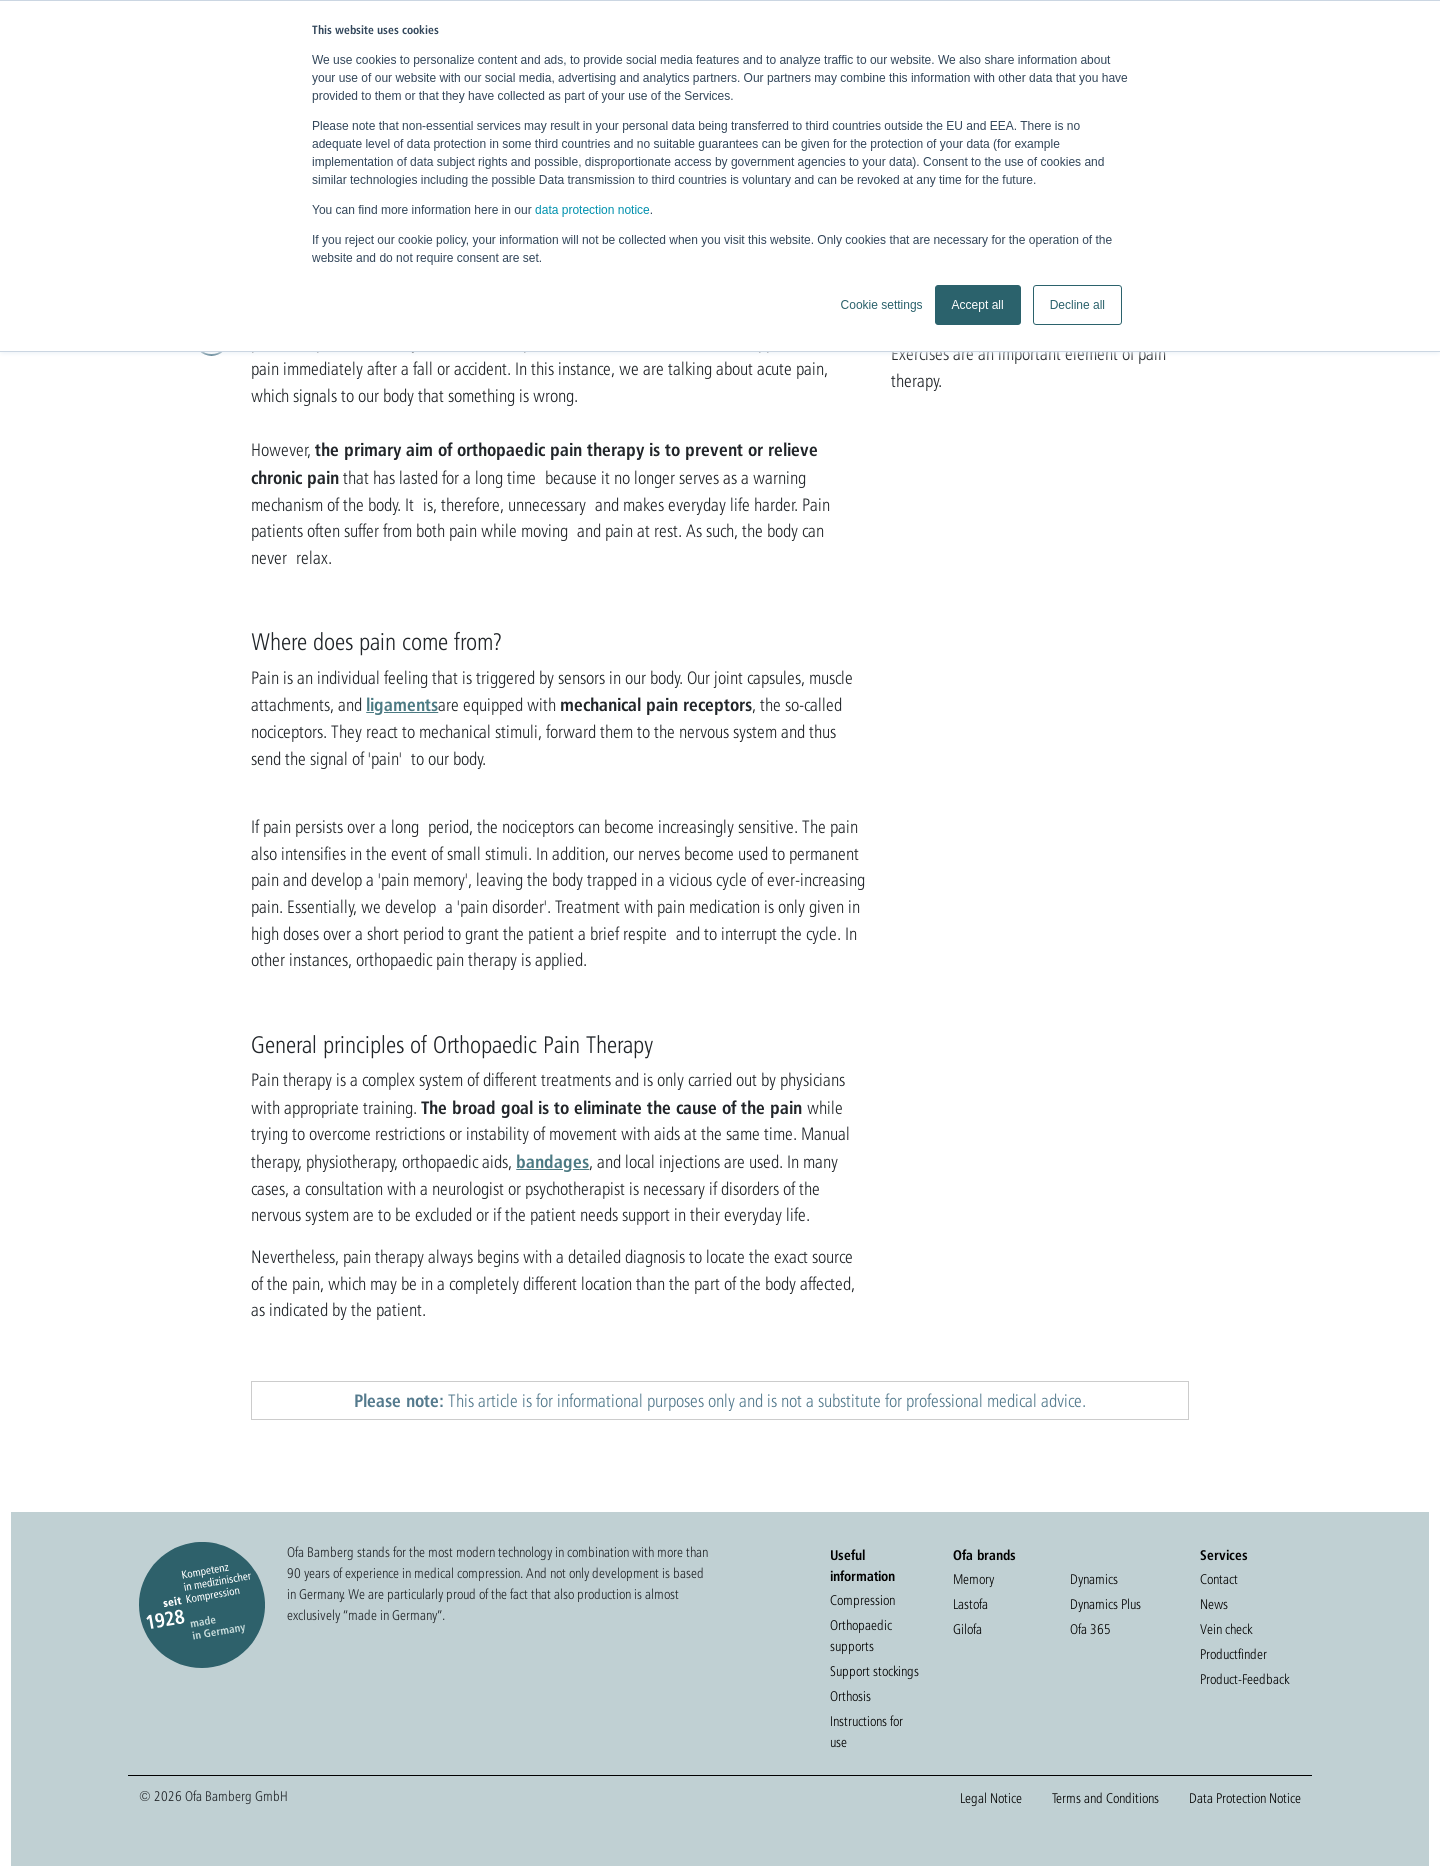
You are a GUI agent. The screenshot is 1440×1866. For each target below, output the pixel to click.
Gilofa (967, 1629)
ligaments (402, 704)
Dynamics (1094, 1579)
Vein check (1226, 1629)
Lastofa (970, 1604)
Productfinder (1233, 1654)
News (1214, 1604)
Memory (973, 1579)
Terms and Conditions (1105, 1798)
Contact (1219, 1579)
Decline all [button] (1077, 305)
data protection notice (592, 210)
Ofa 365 (1090, 1629)
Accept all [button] (978, 305)
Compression (862, 1600)
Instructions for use (866, 1731)
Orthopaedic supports (861, 1635)
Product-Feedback (1244, 1679)
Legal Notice (991, 1798)
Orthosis (850, 1696)
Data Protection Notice (1245, 1798)
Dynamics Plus (1105, 1604)
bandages (552, 1161)
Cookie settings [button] (882, 305)
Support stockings (874, 1671)
